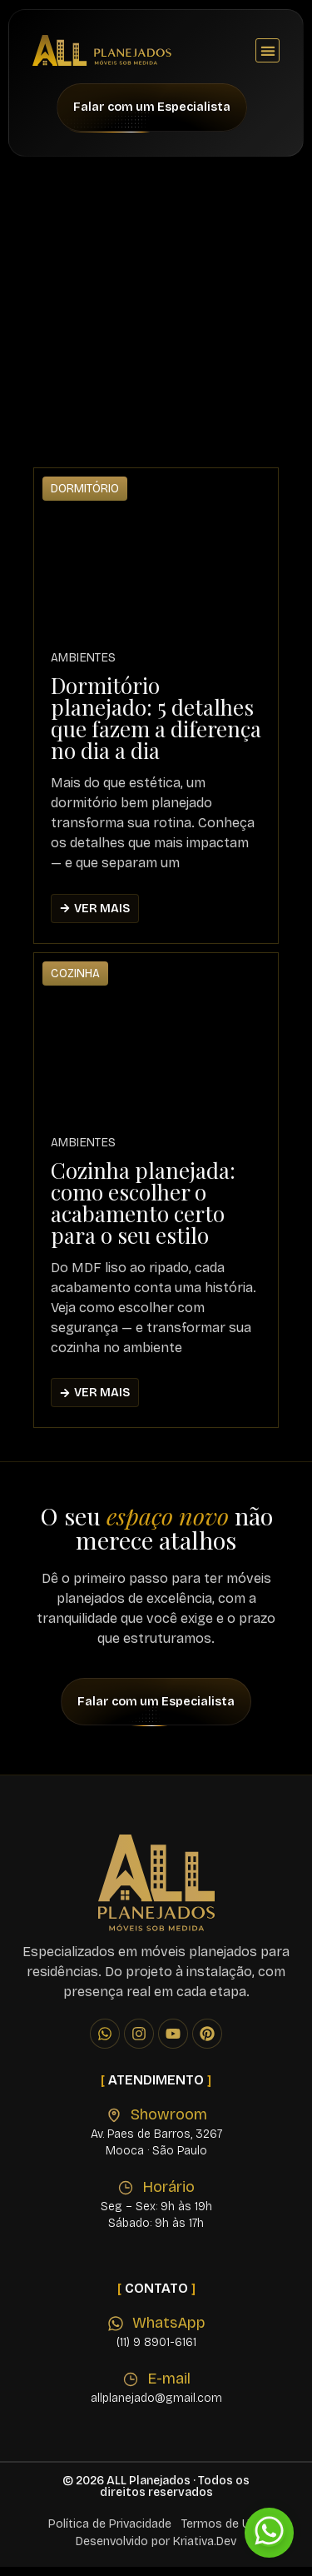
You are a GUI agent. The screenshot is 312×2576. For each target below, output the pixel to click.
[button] (267, 50)
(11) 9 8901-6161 (156, 2351)
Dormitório (85, 498)
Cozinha (75, 982)
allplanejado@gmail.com (156, 2407)
